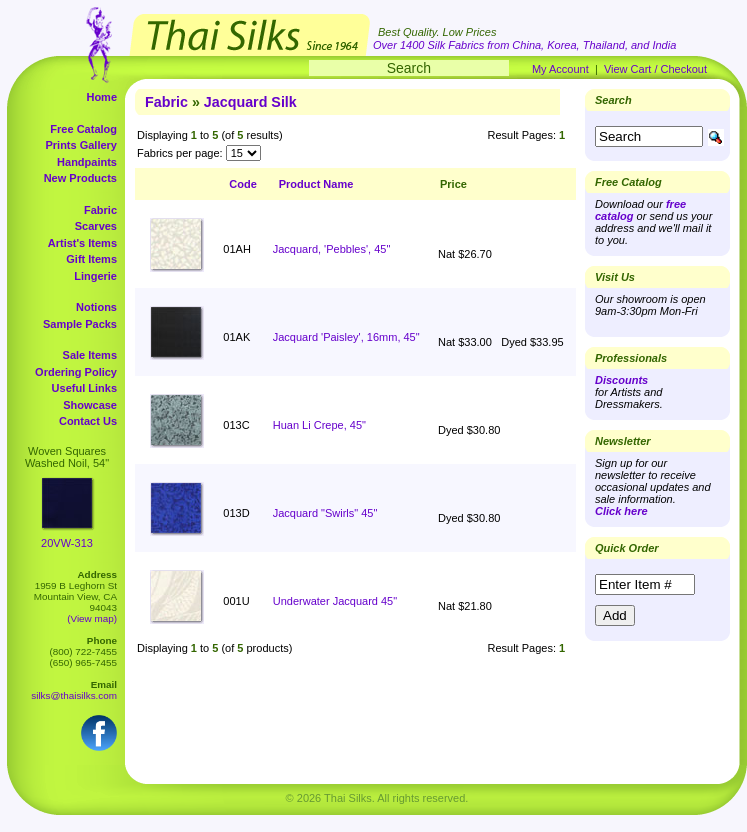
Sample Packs (80, 324)
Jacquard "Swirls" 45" (325, 513)
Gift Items (91, 259)
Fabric (100, 210)
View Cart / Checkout (655, 69)
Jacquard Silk (250, 102)
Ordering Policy (76, 372)
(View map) (92, 618)
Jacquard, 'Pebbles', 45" (332, 249)
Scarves (96, 226)
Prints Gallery (81, 145)
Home (101, 97)
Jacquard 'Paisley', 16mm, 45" (346, 337)
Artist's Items (82, 243)
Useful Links (84, 388)
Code (243, 184)
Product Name (316, 184)
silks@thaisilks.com (74, 695)
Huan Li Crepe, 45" (319, 425)
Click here (621, 511)
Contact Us (88, 421)
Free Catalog (83, 129)
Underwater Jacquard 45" (335, 601)
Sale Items (90, 355)
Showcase (90, 405)
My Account (560, 69)
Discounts (621, 380)
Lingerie (95, 276)
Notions (96, 307)
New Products (80, 178)
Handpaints (87, 162)
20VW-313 (67, 543)
